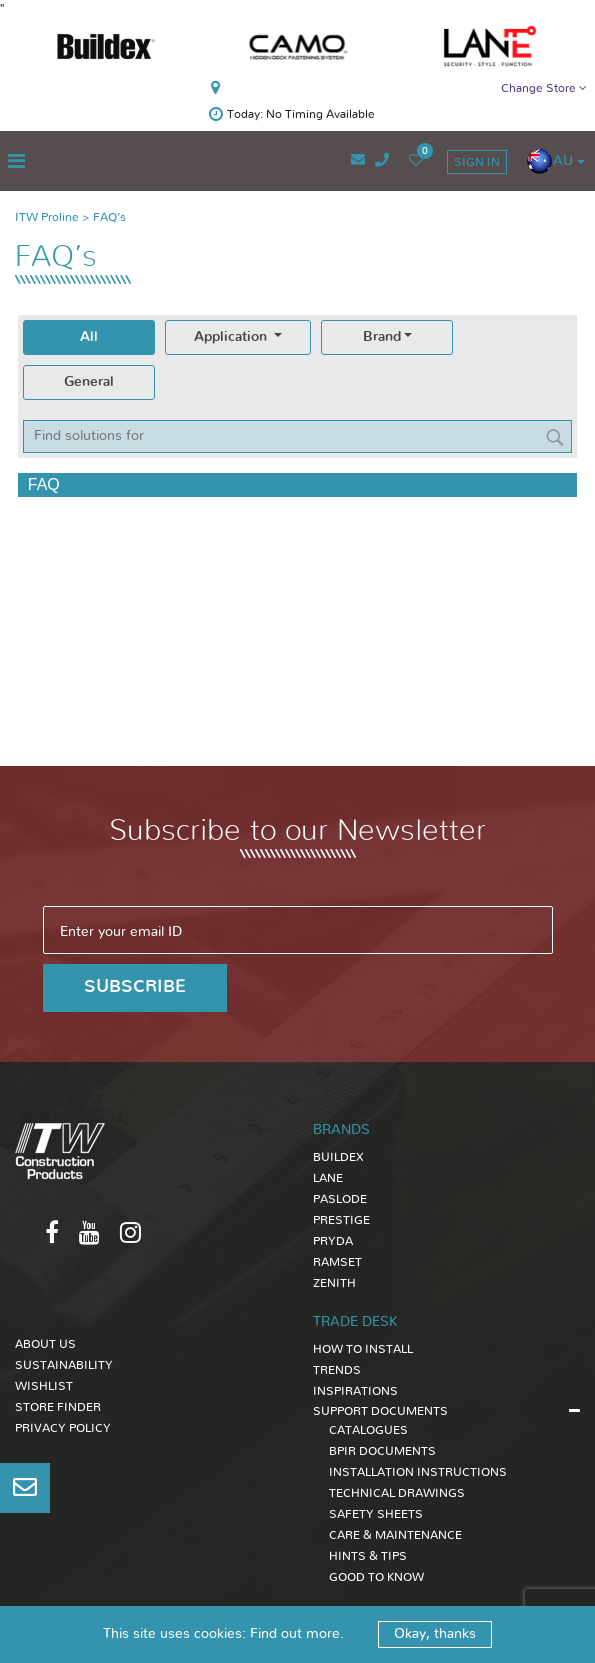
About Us (45, 1344)
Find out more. (297, 1634)
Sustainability (64, 1365)
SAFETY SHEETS (376, 1514)
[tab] (89, 337)
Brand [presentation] (382, 337)
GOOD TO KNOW (376, 1577)
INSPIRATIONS (355, 1391)
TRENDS (337, 1370)
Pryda (333, 1241)
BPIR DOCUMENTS (382, 1451)
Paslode (340, 1199)
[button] (555, 161)
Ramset (337, 1262)
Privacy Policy (63, 1428)
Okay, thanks (435, 1634)
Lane (328, 1178)
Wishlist (44, 1386)
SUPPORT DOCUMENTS (380, 1411)
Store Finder (58, 1407)
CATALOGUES (368, 1430)
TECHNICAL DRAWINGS (397, 1493)
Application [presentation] (232, 337)
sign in (477, 162)
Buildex (338, 1157)
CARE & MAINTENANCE (395, 1535)
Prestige (341, 1220)
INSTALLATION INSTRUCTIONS (418, 1472)
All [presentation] (89, 337)
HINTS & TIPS (368, 1556)
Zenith (334, 1283)
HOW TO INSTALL (363, 1349)
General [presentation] (89, 382)
